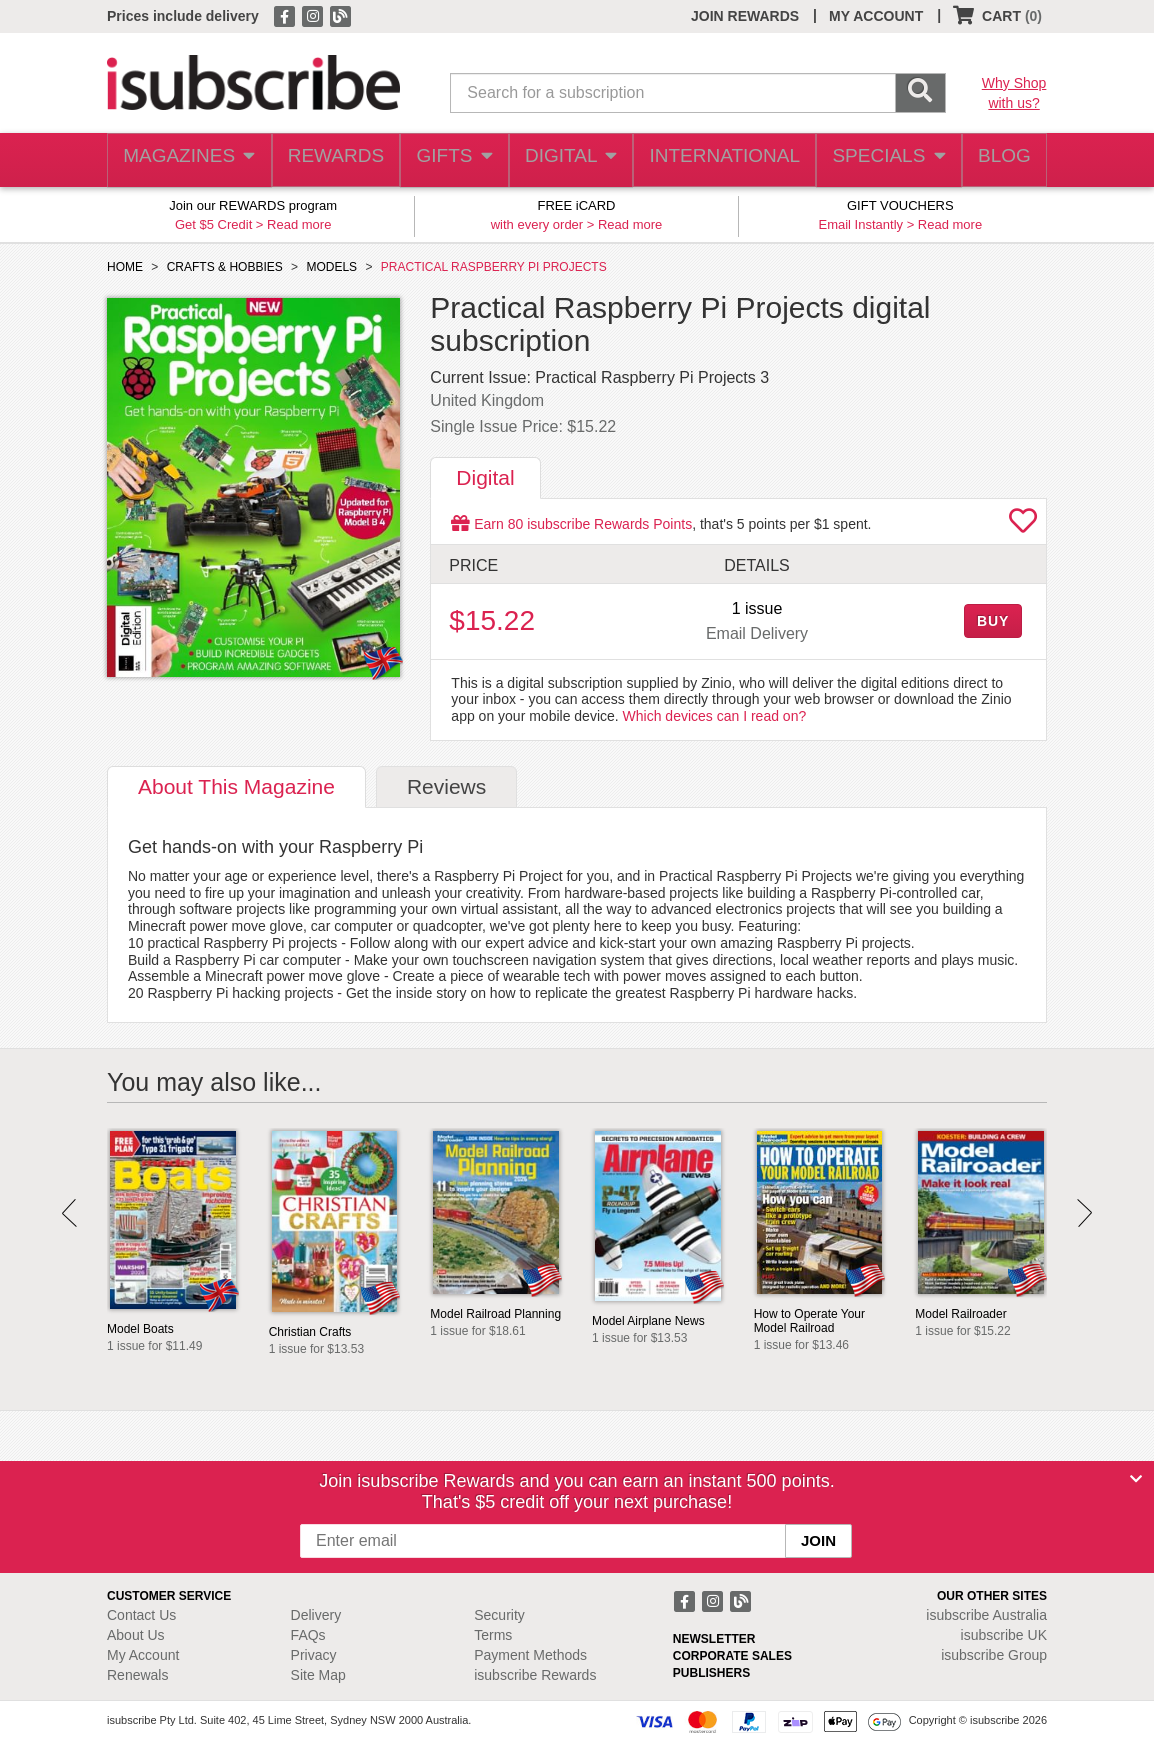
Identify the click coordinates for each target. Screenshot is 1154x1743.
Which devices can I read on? (715, 716)
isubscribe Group (994, 1655)
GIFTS (452, 160)
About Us (136, 1635)
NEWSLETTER (714, 1639)
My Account (143, 1655)
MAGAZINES (187, 160)
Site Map (318, 1675)
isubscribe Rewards (535, 1675)
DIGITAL (572, 160)
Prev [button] (69, 1213)
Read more (299, 224)
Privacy (314, 1655)
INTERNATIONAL (722, 160)
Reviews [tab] (446, 786)
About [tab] (236, 786)
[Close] (1136, 1479)
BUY (993, 621)
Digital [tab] (485, 477)
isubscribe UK (1004, 1635)
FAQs (308, 1635)
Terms (493, 1635)
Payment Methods (530, 1655)
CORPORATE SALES (732, 1656)
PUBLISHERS (711, 1673)
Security (499, 1615)
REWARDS (331, 160)
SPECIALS (882, 160)
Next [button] (1084, 1213)
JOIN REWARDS (745, 16)
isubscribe (986, 1615)
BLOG (1000, 160)
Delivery (316, 1615)
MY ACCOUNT (876, 16)
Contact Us (141, 1615)
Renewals (137, 1675)
